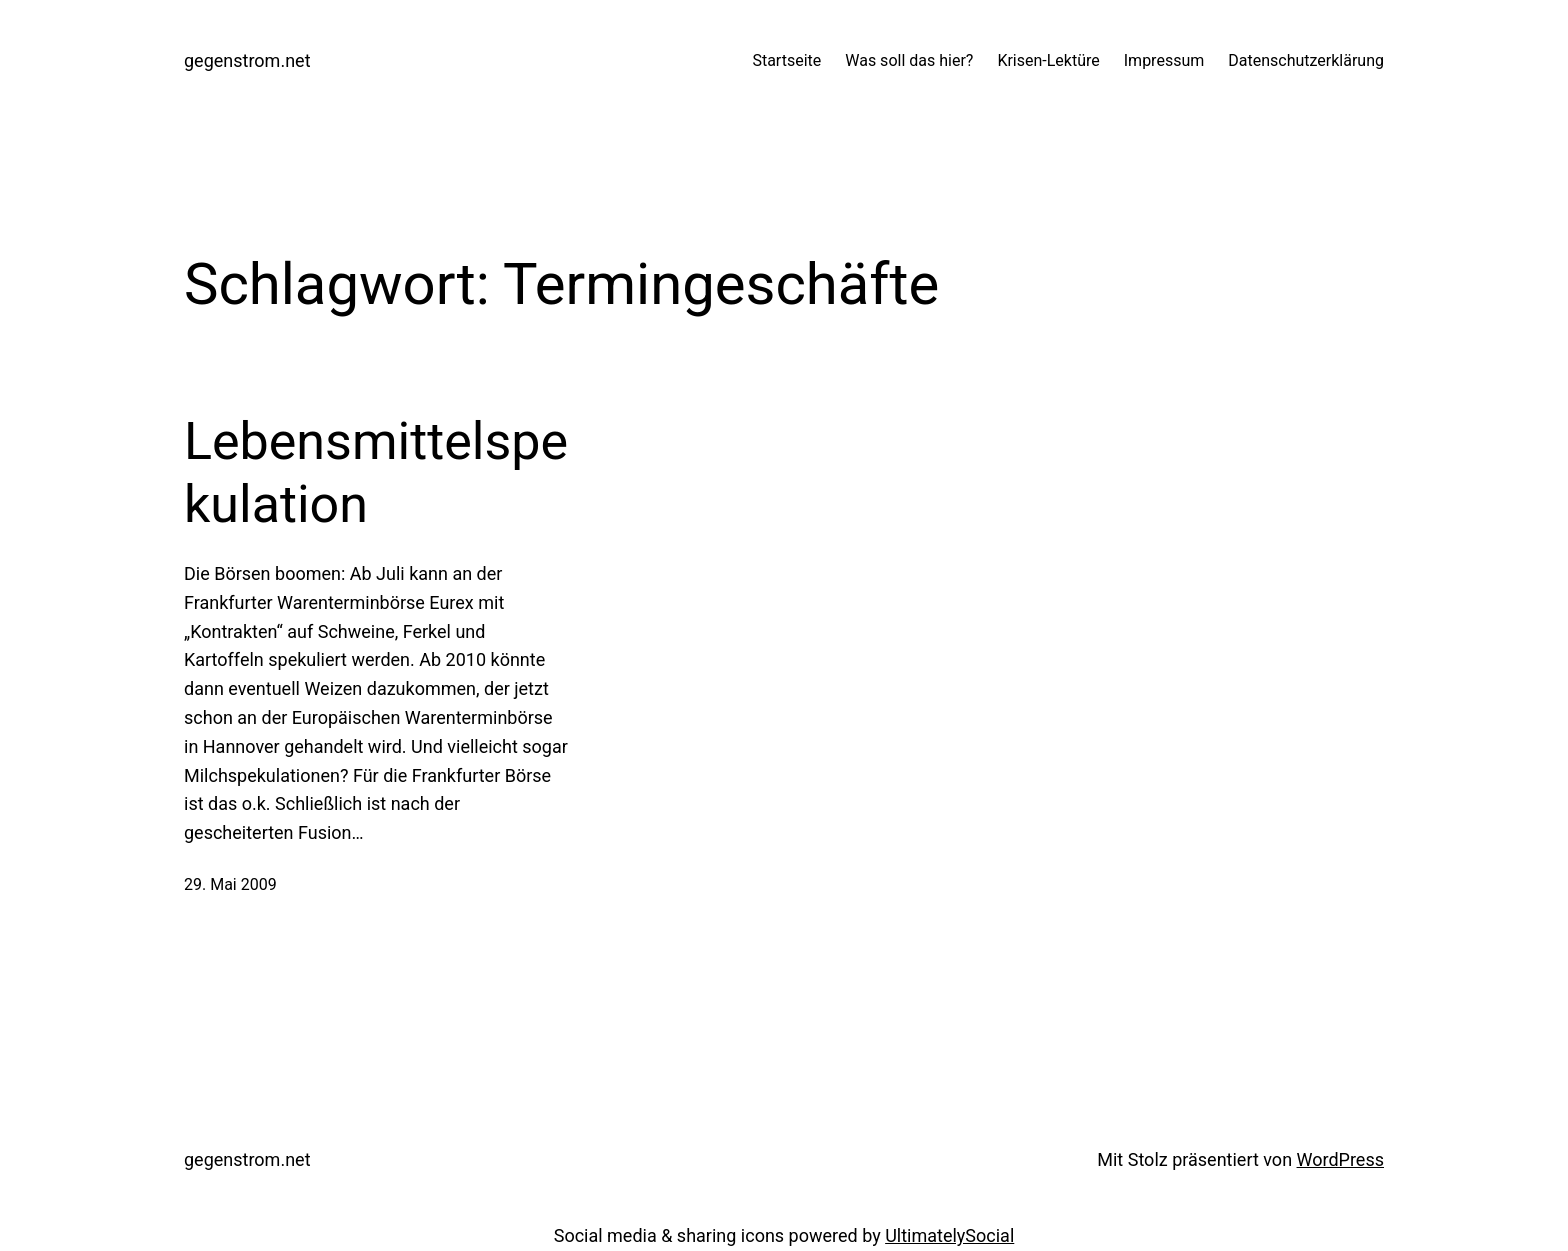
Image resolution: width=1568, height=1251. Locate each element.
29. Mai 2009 (230, 884)
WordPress (1340, 1159)
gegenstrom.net (247, 60)
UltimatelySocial (949, 1235)
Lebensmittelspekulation (376, 472)
